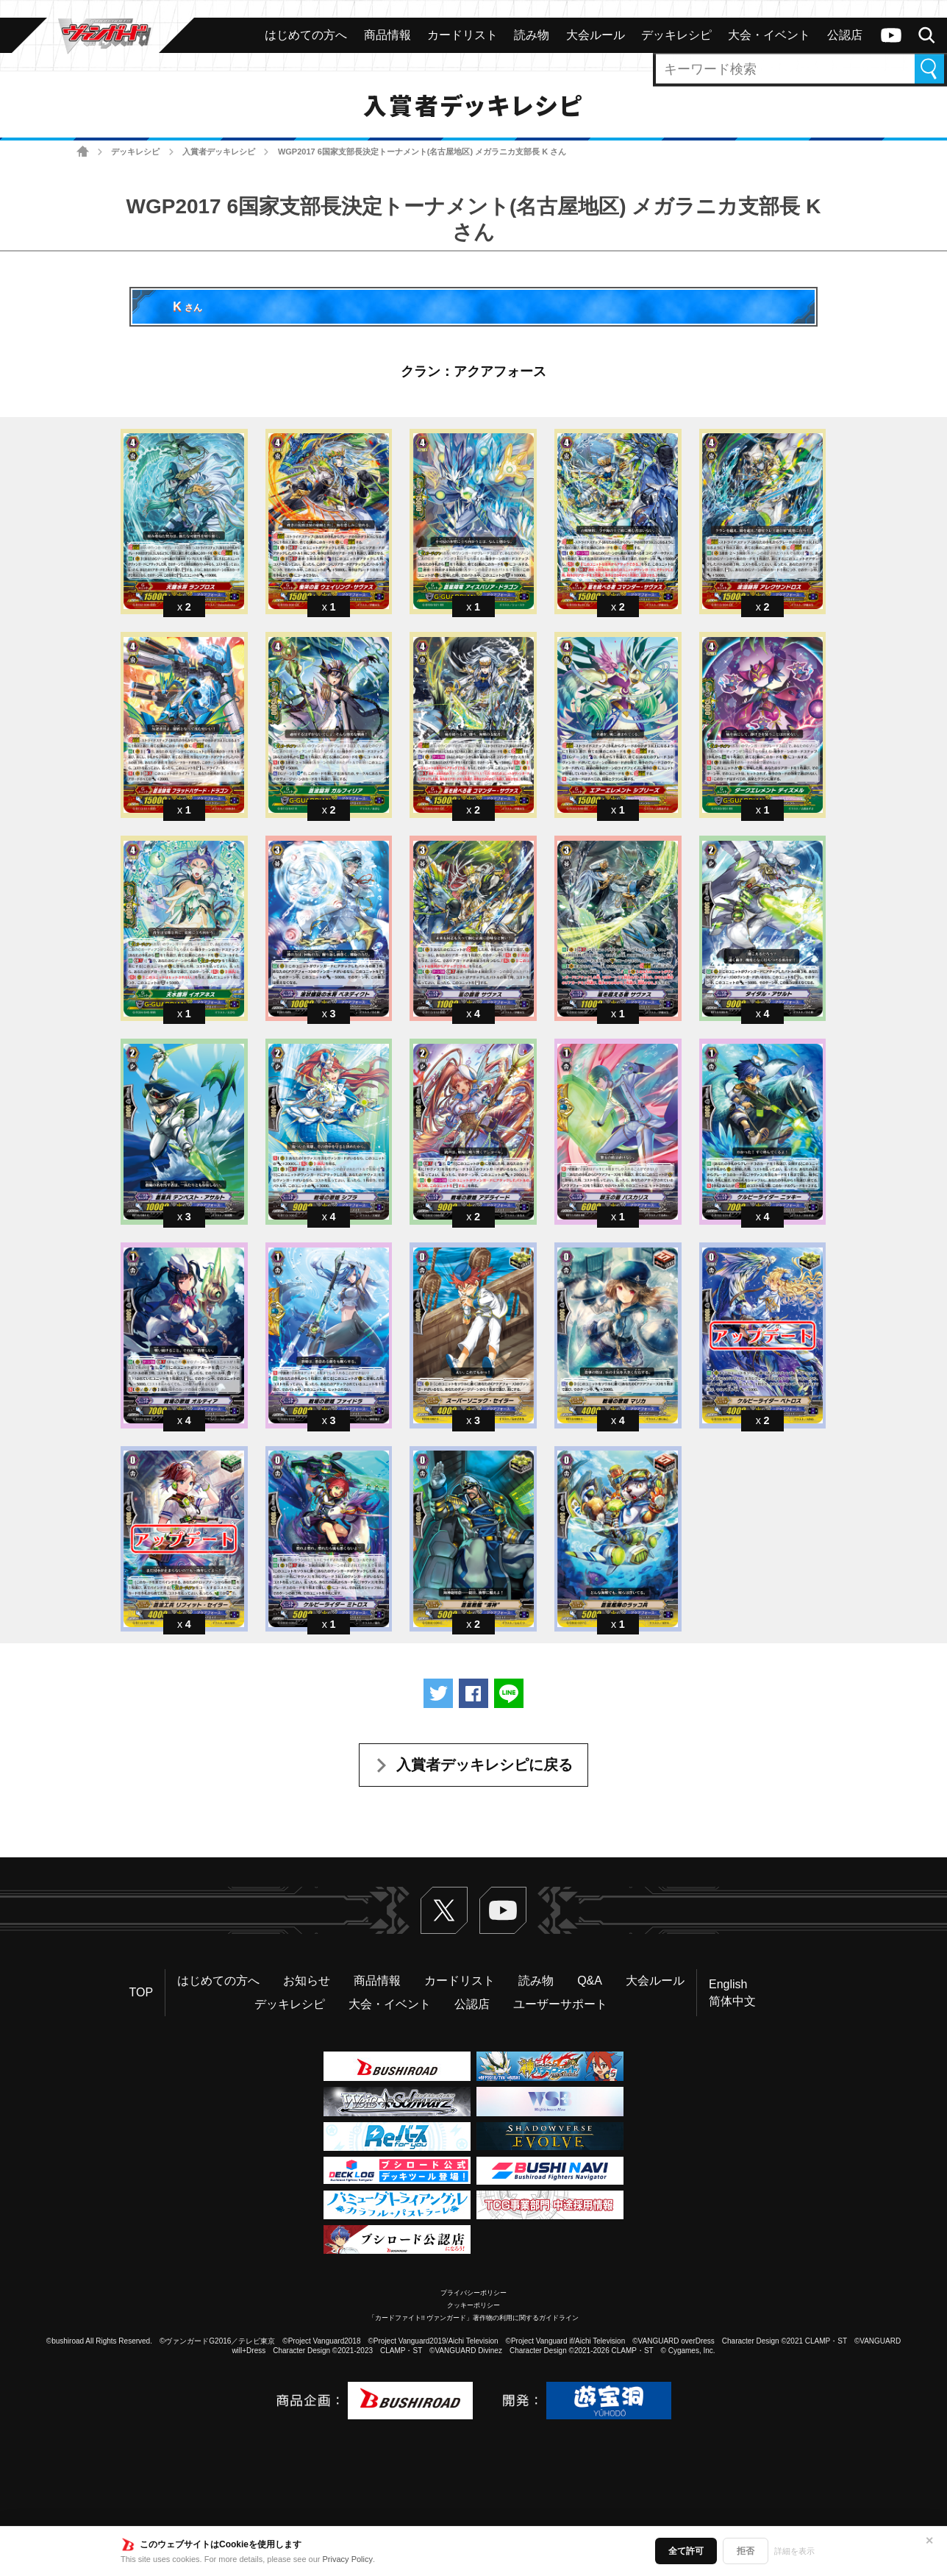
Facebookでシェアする (473, 1693)
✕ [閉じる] (929, 2541)
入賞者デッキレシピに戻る (484, 1765)
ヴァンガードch (891, 35)
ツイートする (438, 1693)
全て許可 (686, 2551)
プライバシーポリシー (473, 2292)
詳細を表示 (794, 2551)
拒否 (745, 2551)
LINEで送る (508, 1693)
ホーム (82, 152)
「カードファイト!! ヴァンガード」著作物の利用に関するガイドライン (473, 2317)
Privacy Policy (348, 2559)
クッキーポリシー (473, 2305)
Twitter (444, 1910)
